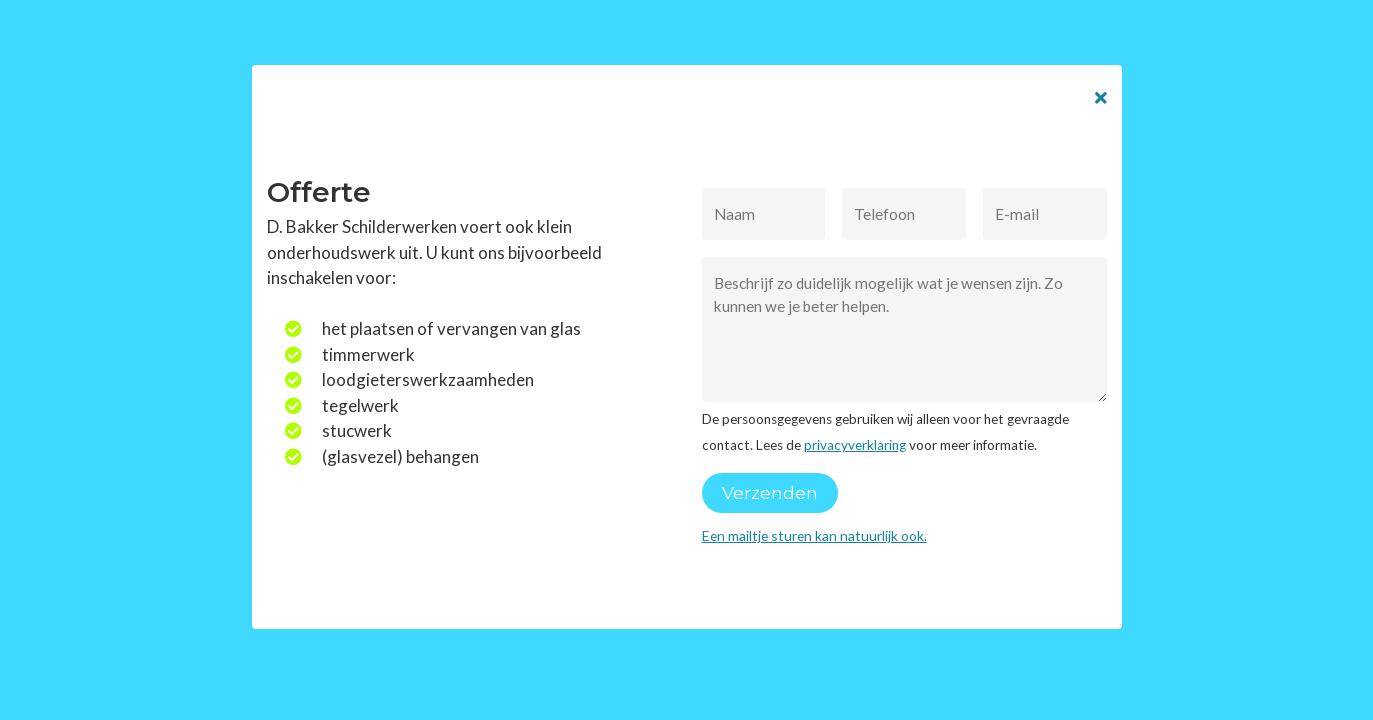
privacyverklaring (855, 445)
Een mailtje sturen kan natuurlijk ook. (814, 535)
